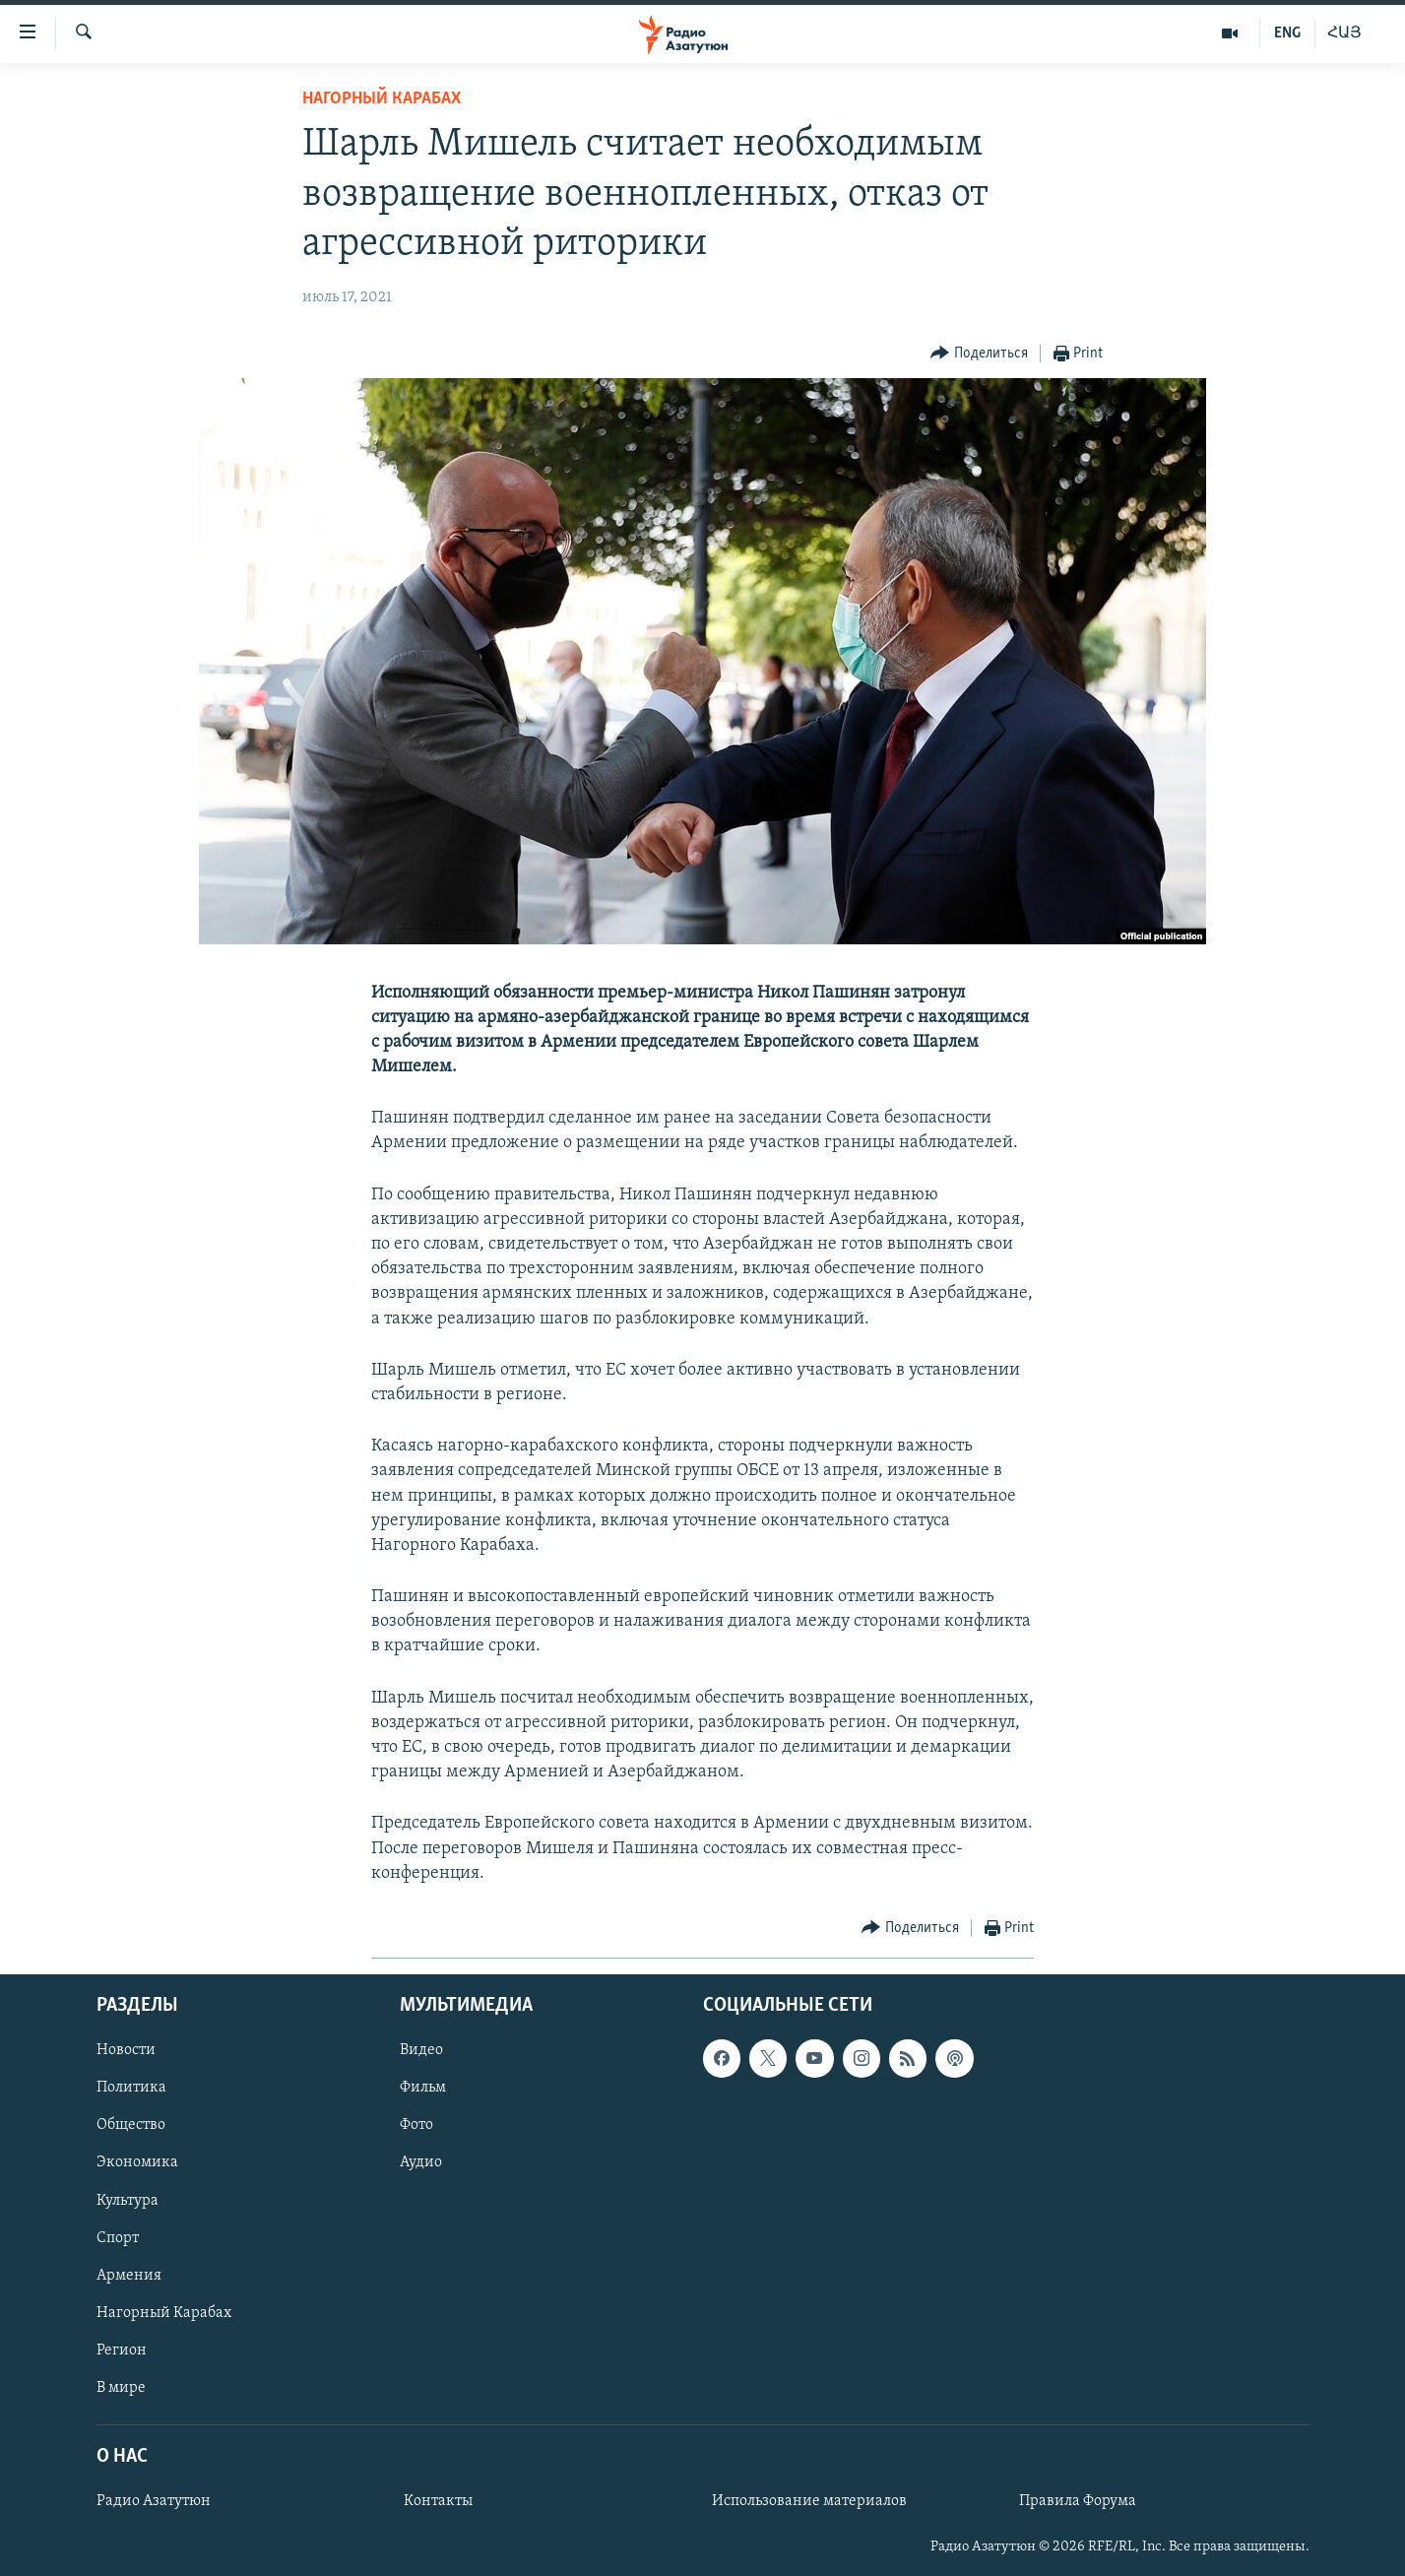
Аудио (421, 2163)
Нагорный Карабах (381, 99)
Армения (128, 2276)
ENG (1287, 33)
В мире (121, 2388)
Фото (416, 2125)
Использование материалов (809, 2501)
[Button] (979, 354)
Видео (421, 2050)
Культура (127, 2201)
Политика (131, 2087)
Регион (121, 2350)
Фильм (423, 2087)
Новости (126, 2050)
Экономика (137, 2163)
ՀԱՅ (1344, 33)
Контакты (438, 2501)
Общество (130, 2125)
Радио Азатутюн (153, 2501)
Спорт (117, 2238)
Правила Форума (1077, 2501)
